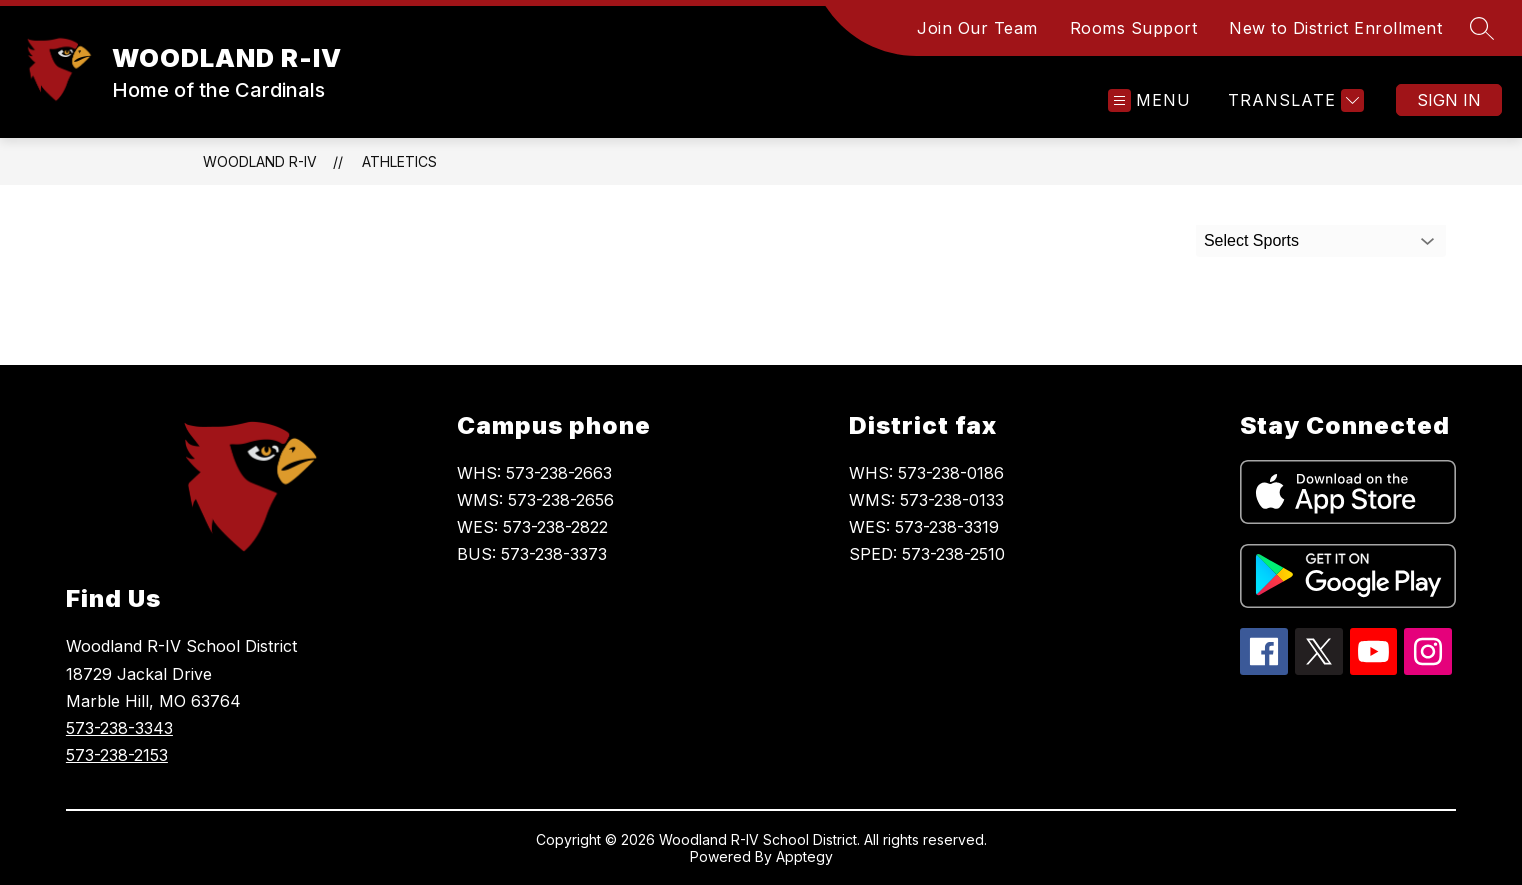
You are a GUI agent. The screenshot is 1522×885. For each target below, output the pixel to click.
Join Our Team (977, 28)
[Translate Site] (1293, 100)
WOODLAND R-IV (260, 161)
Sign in (1449, 100)
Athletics (399, 161)
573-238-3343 (119, 728)
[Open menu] (1149, 100)
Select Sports (1251, 240)
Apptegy (804, 856)
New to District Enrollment (1335, 28)
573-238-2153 (117, 755)
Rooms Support (1134, 28)
